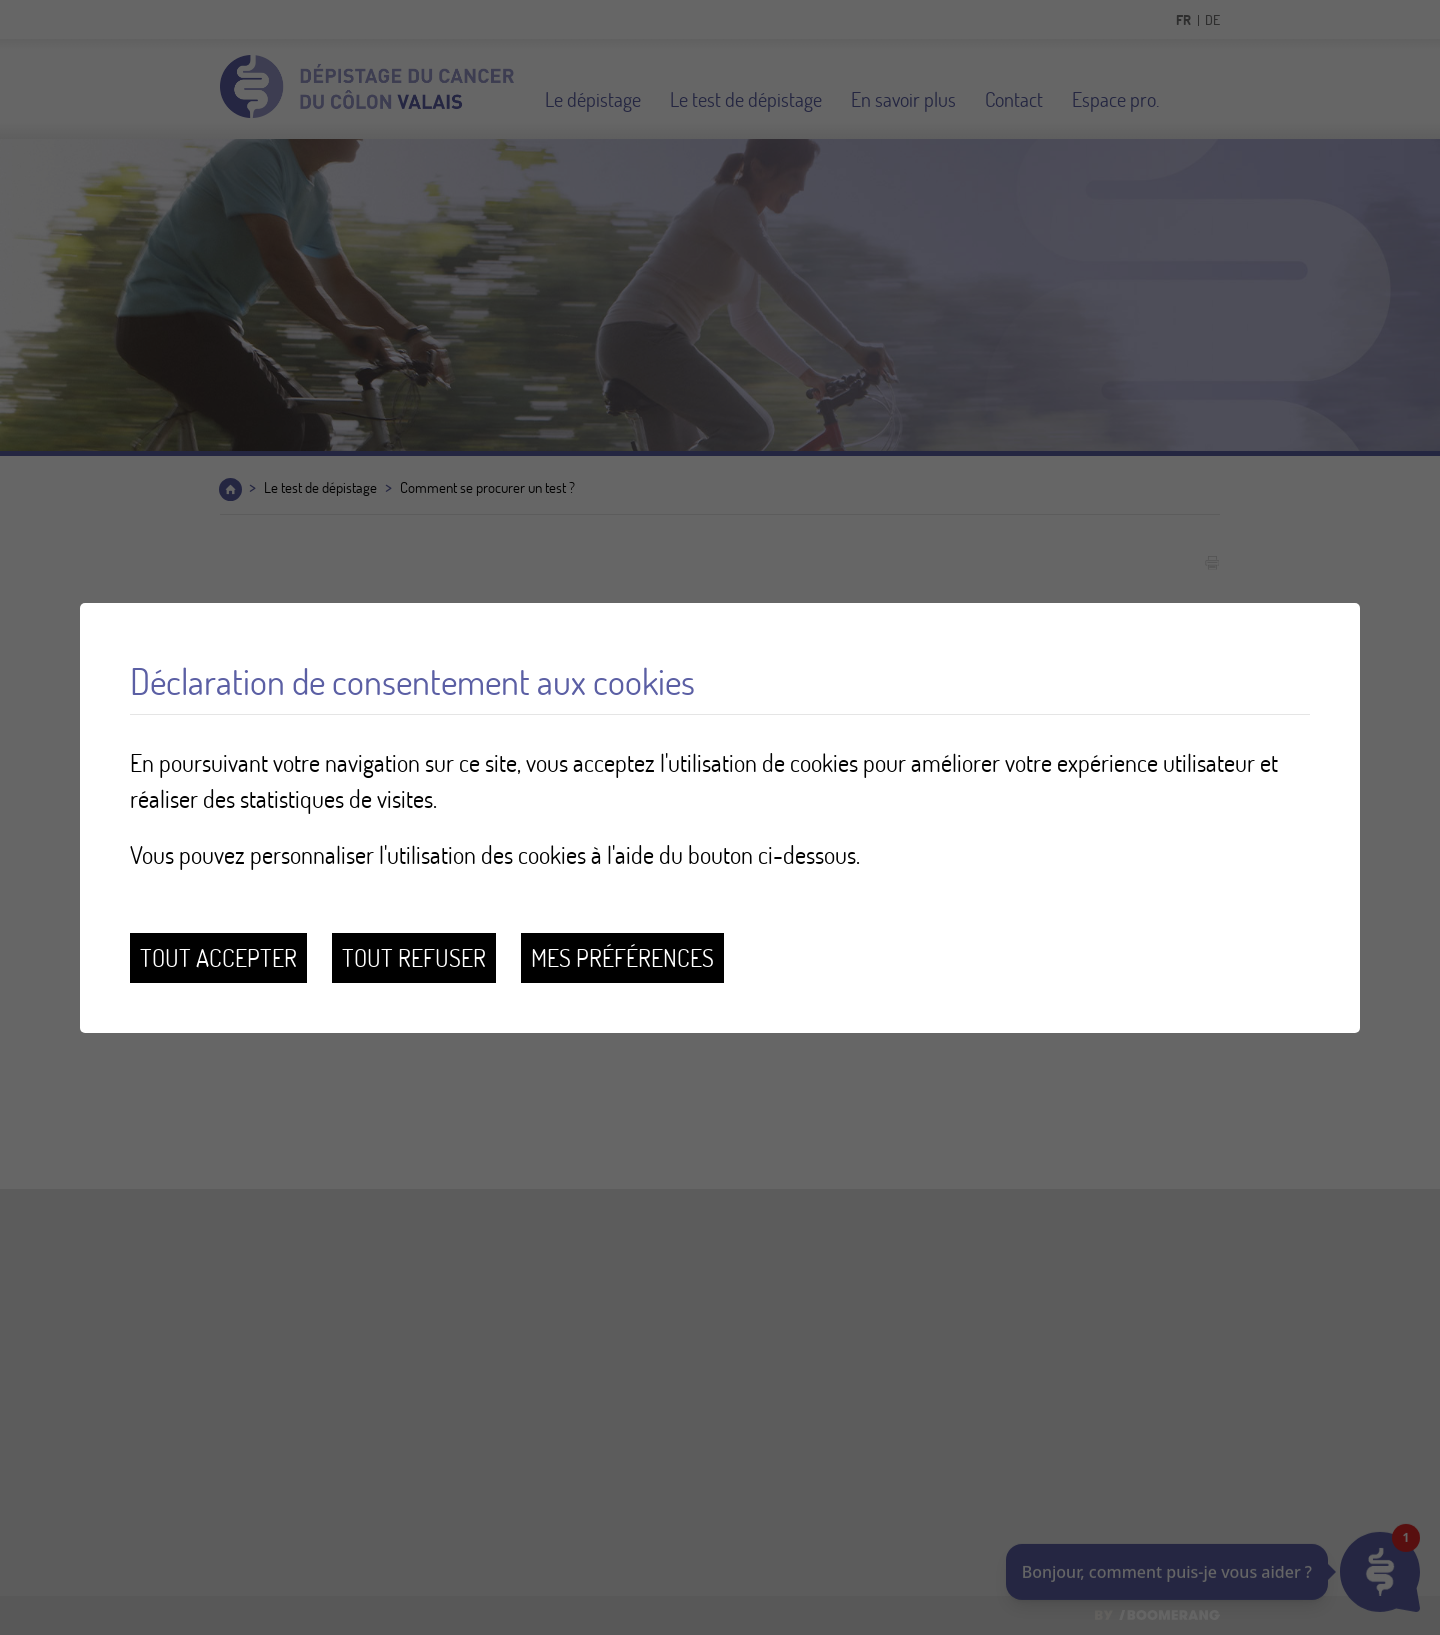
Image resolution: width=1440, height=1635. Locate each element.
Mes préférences (622, 957)
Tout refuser (414, 957)
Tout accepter (218, 957)
